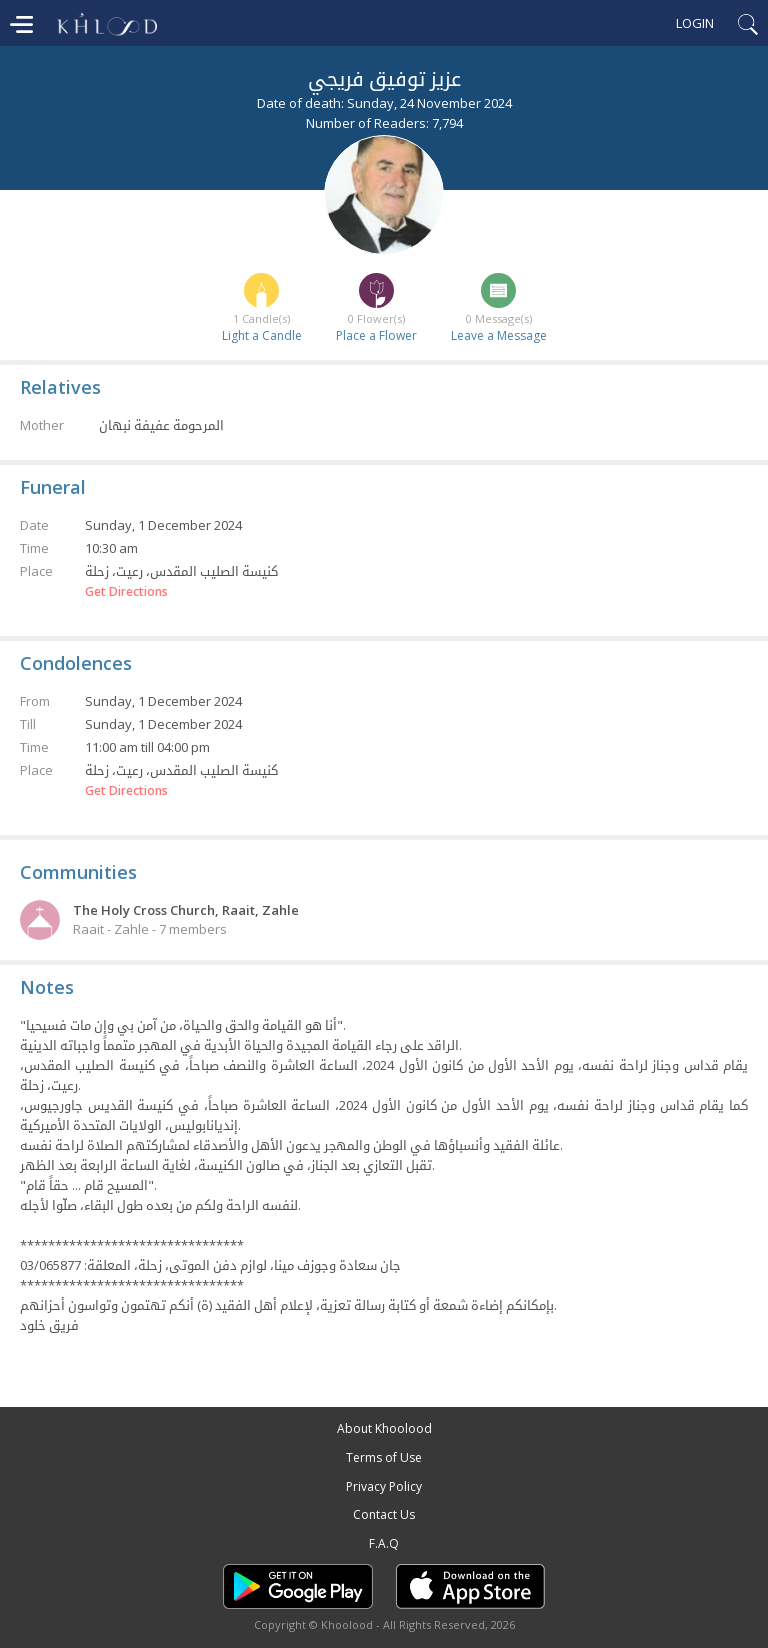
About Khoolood (384, 1428)
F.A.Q (384, 1543)
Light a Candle (262, 335)
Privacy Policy (384, 1486)
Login (695, 23)
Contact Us (384, 1514)
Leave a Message (499, 335)
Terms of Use (384, 1457)
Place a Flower (376, 335)
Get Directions (126, 592)
